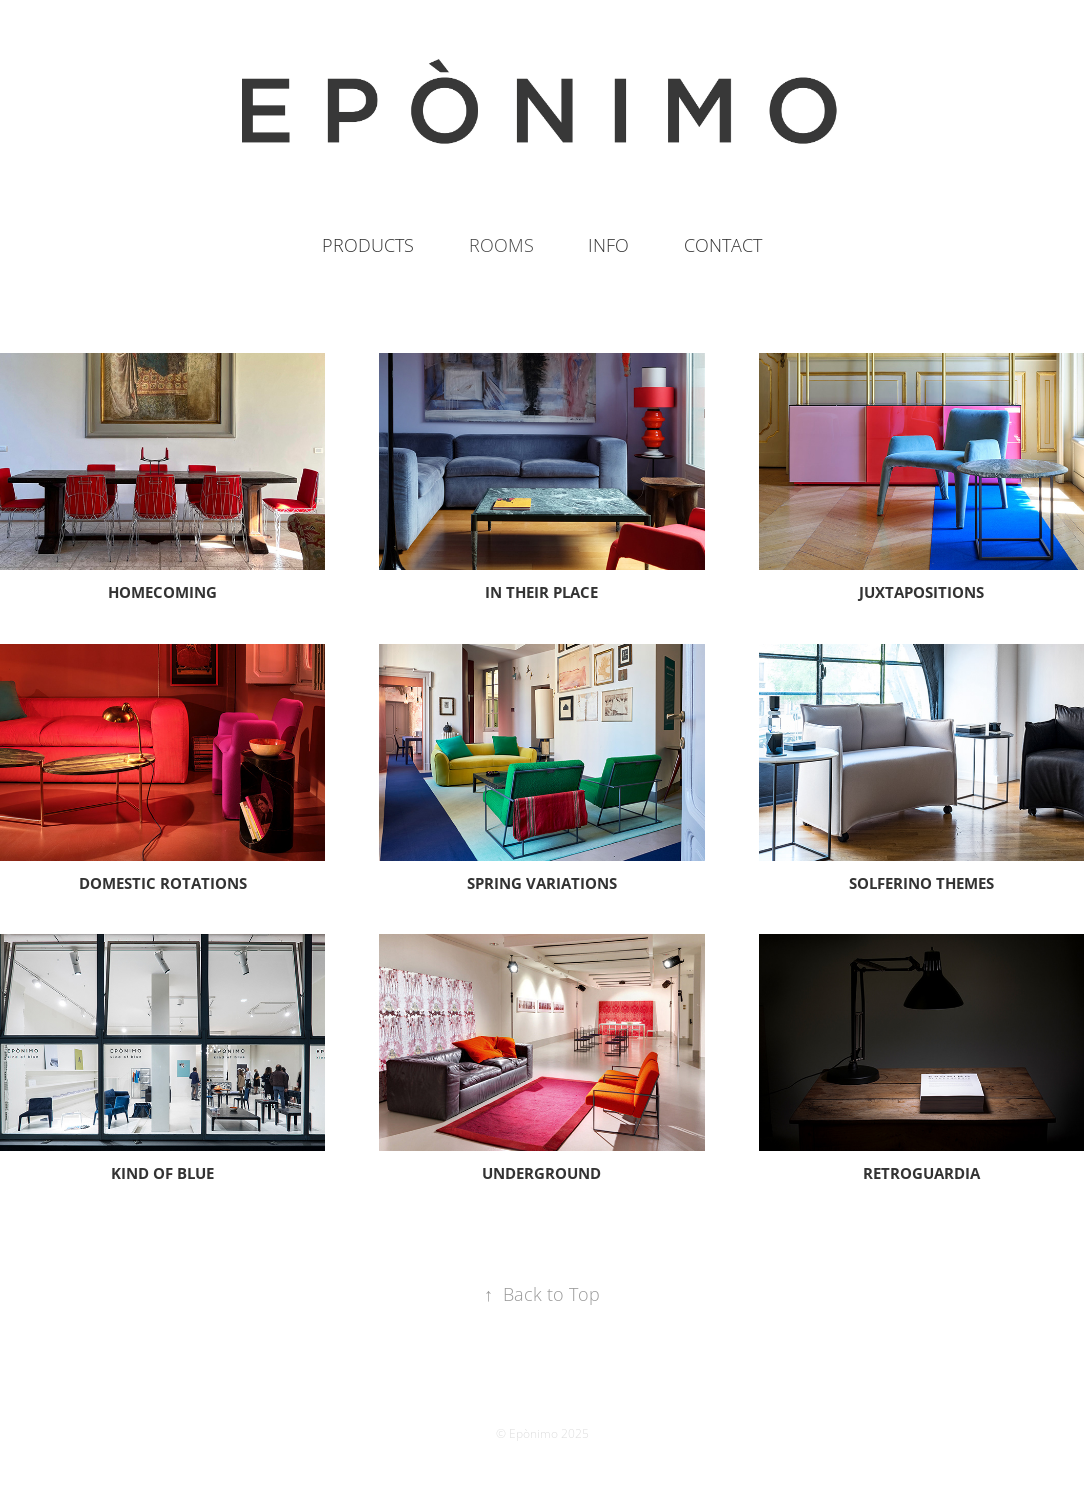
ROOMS (501, 245)
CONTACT (723, 245)
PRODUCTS (368, 245)
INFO (608, 245)
